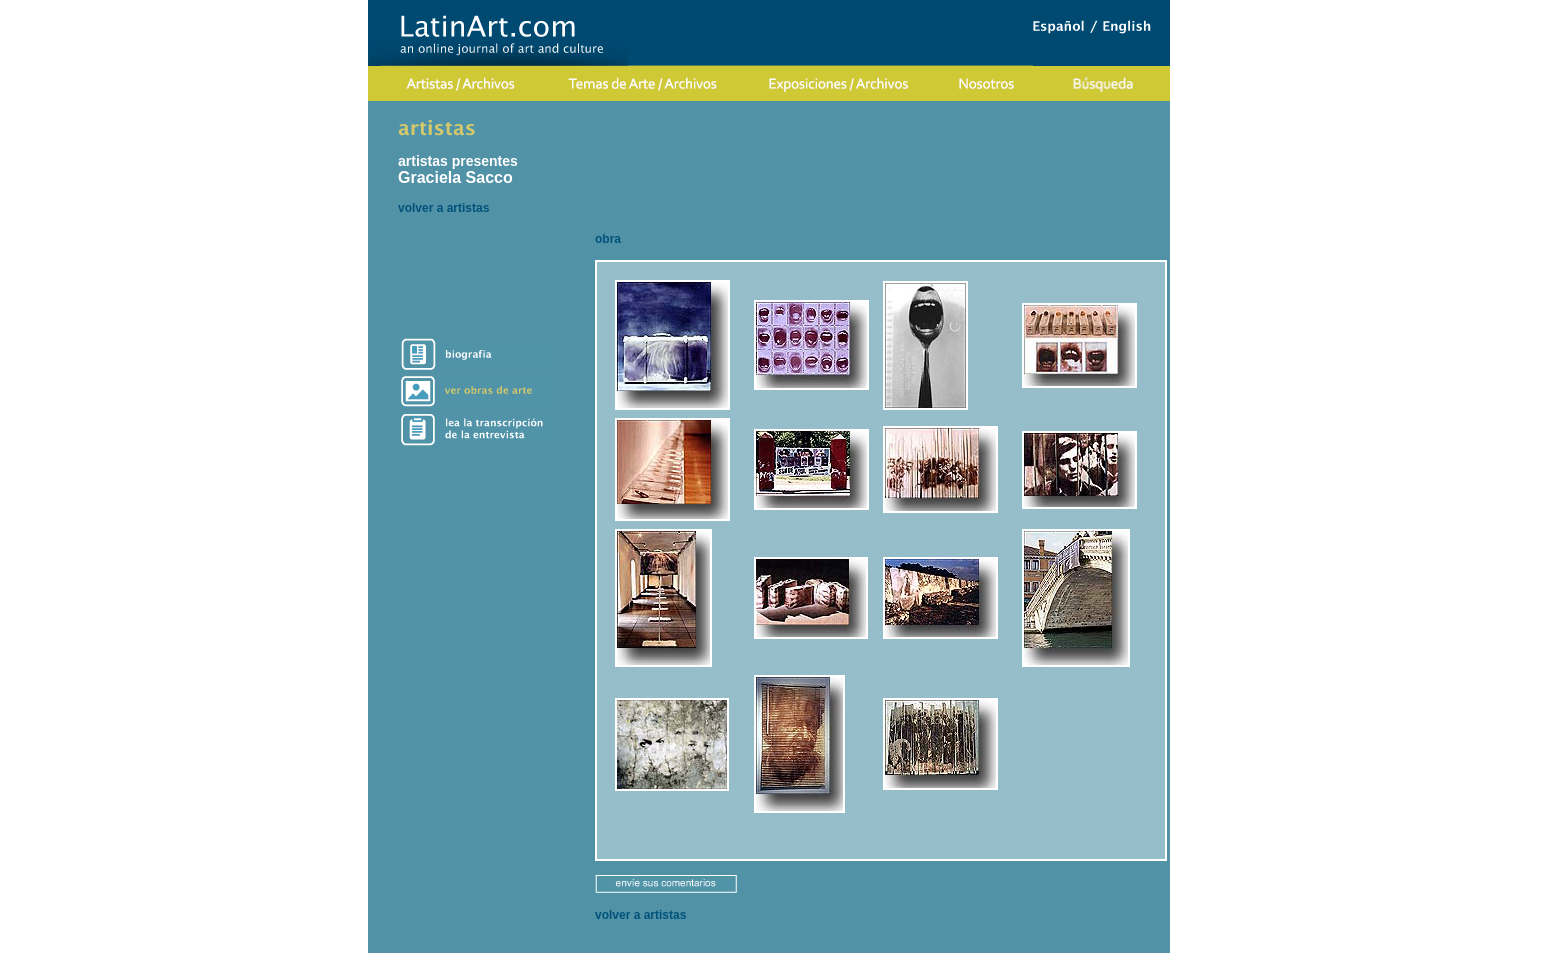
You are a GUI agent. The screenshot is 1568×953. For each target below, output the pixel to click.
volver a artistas (443, 208)
